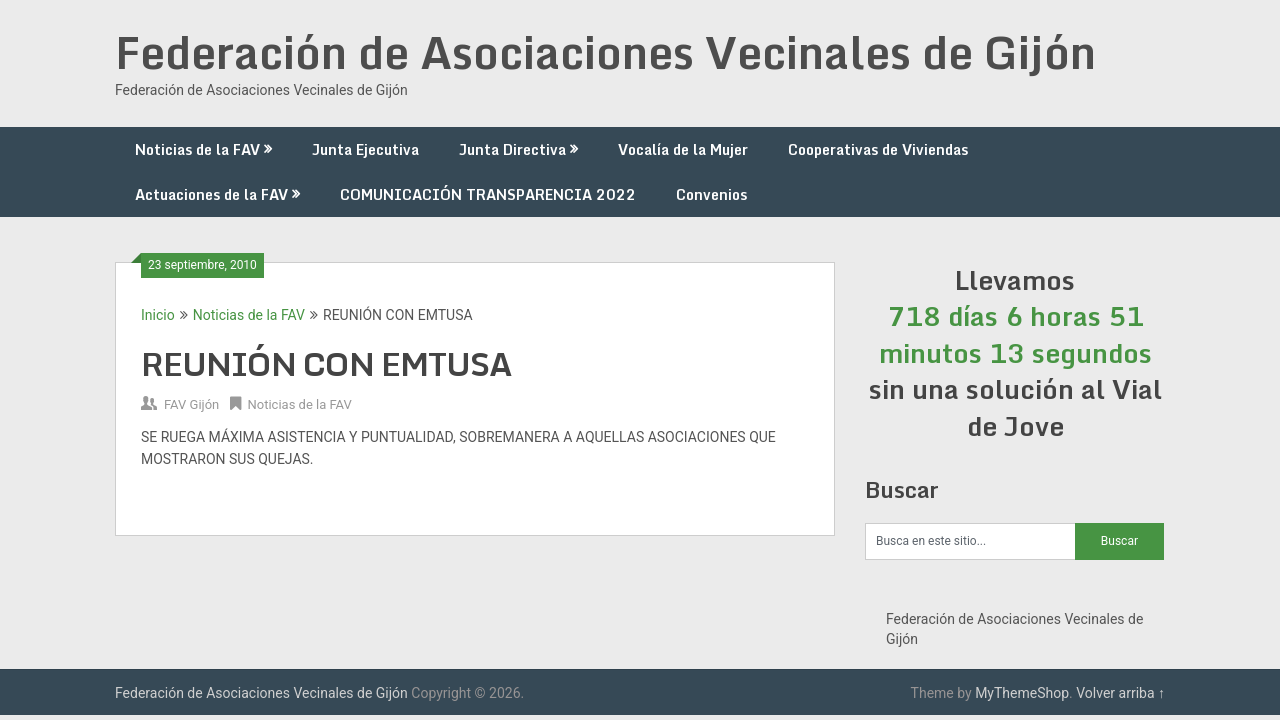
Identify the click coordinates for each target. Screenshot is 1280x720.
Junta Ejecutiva (365, 149)
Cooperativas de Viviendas (878, 149)
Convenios (711, 194)
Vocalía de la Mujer (683, 149)
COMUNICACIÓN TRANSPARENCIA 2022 (488, 194)
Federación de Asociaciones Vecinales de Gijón (605, 52)
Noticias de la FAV (197, 149)
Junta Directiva (512, 149)
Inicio (158, 315)
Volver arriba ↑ (1120, 693)
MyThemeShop (1022, 693)
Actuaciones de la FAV (211, 194)
